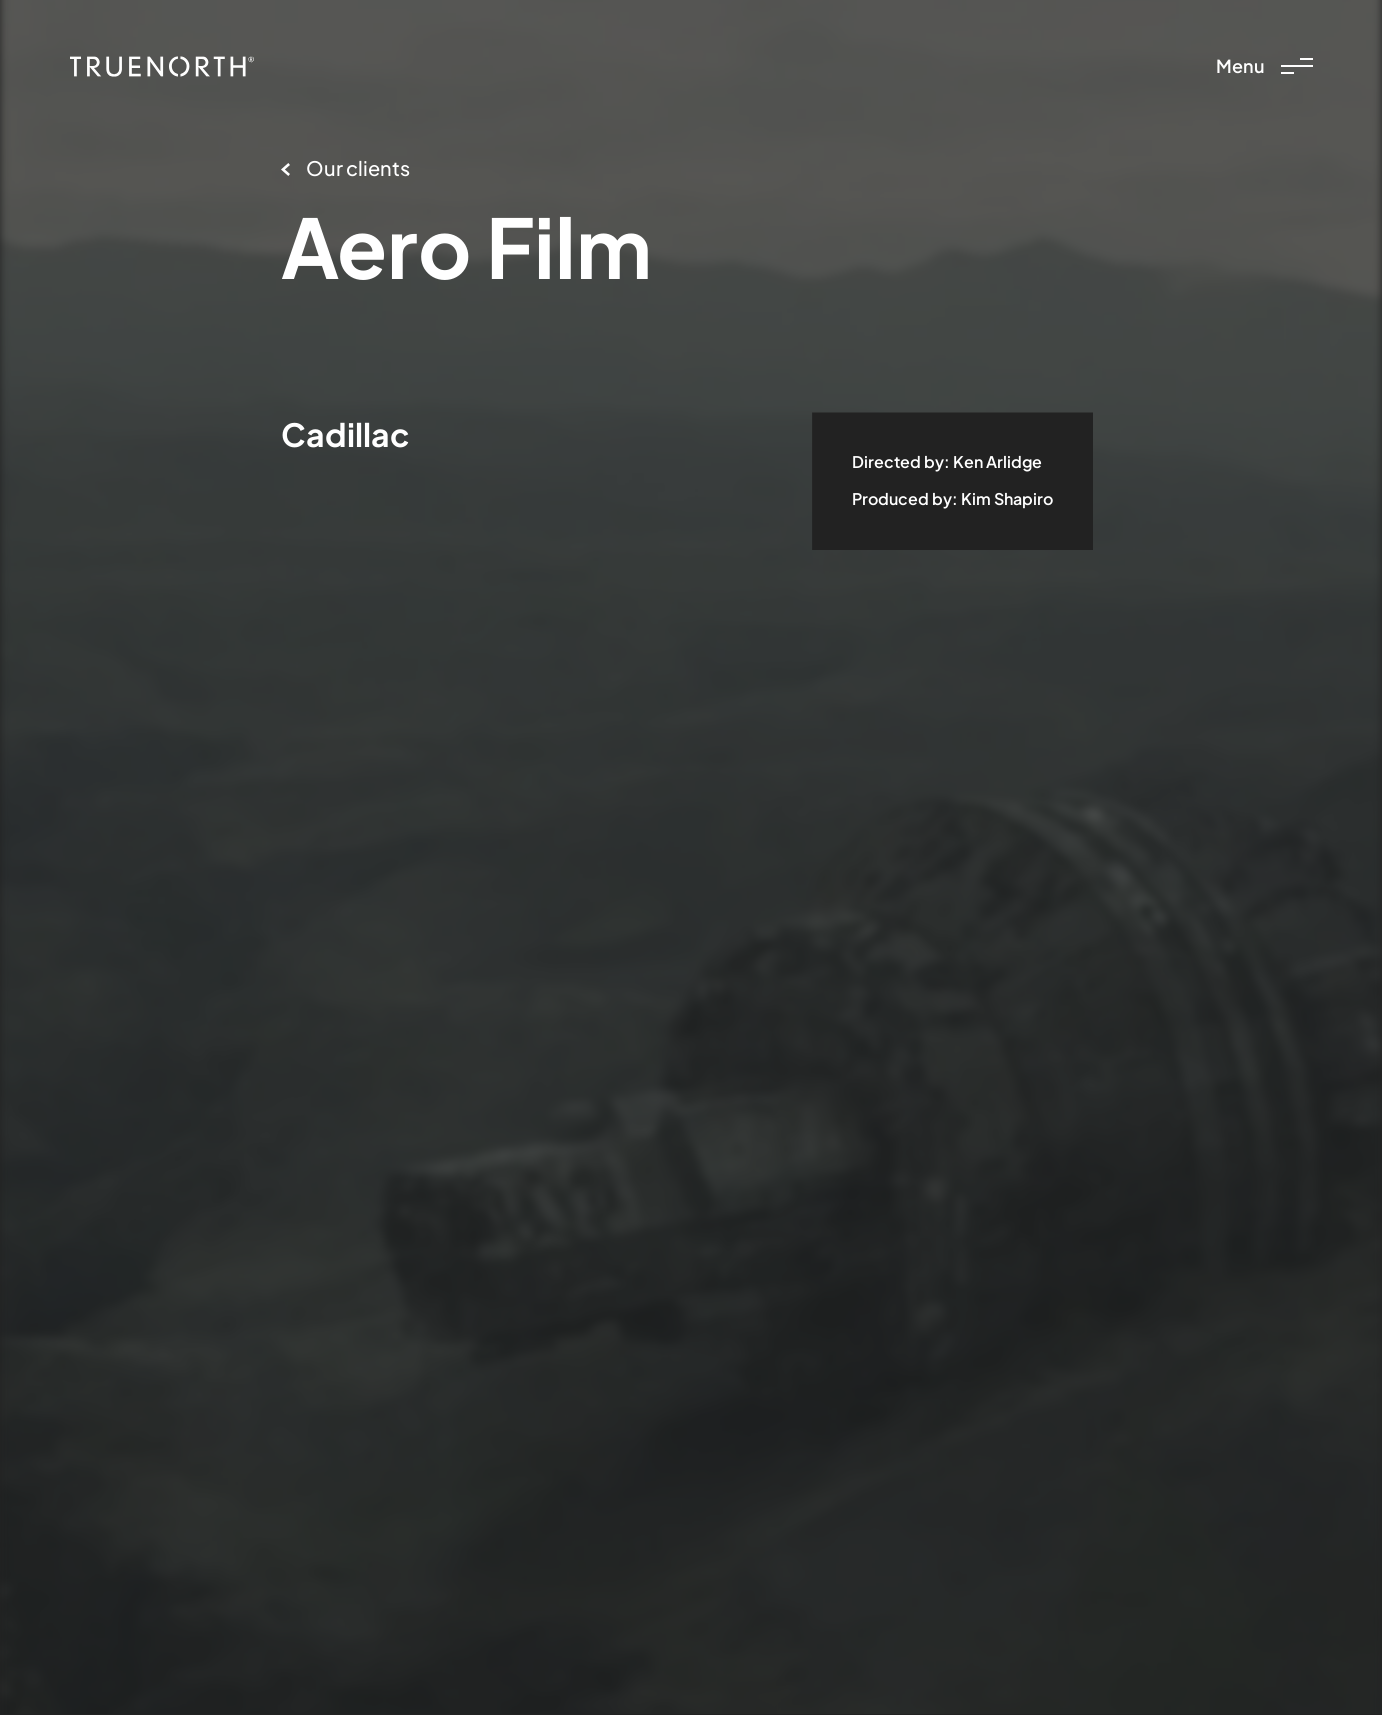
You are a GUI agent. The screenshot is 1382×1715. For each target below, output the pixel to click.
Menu (1264, 65)
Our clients (345, 167)
